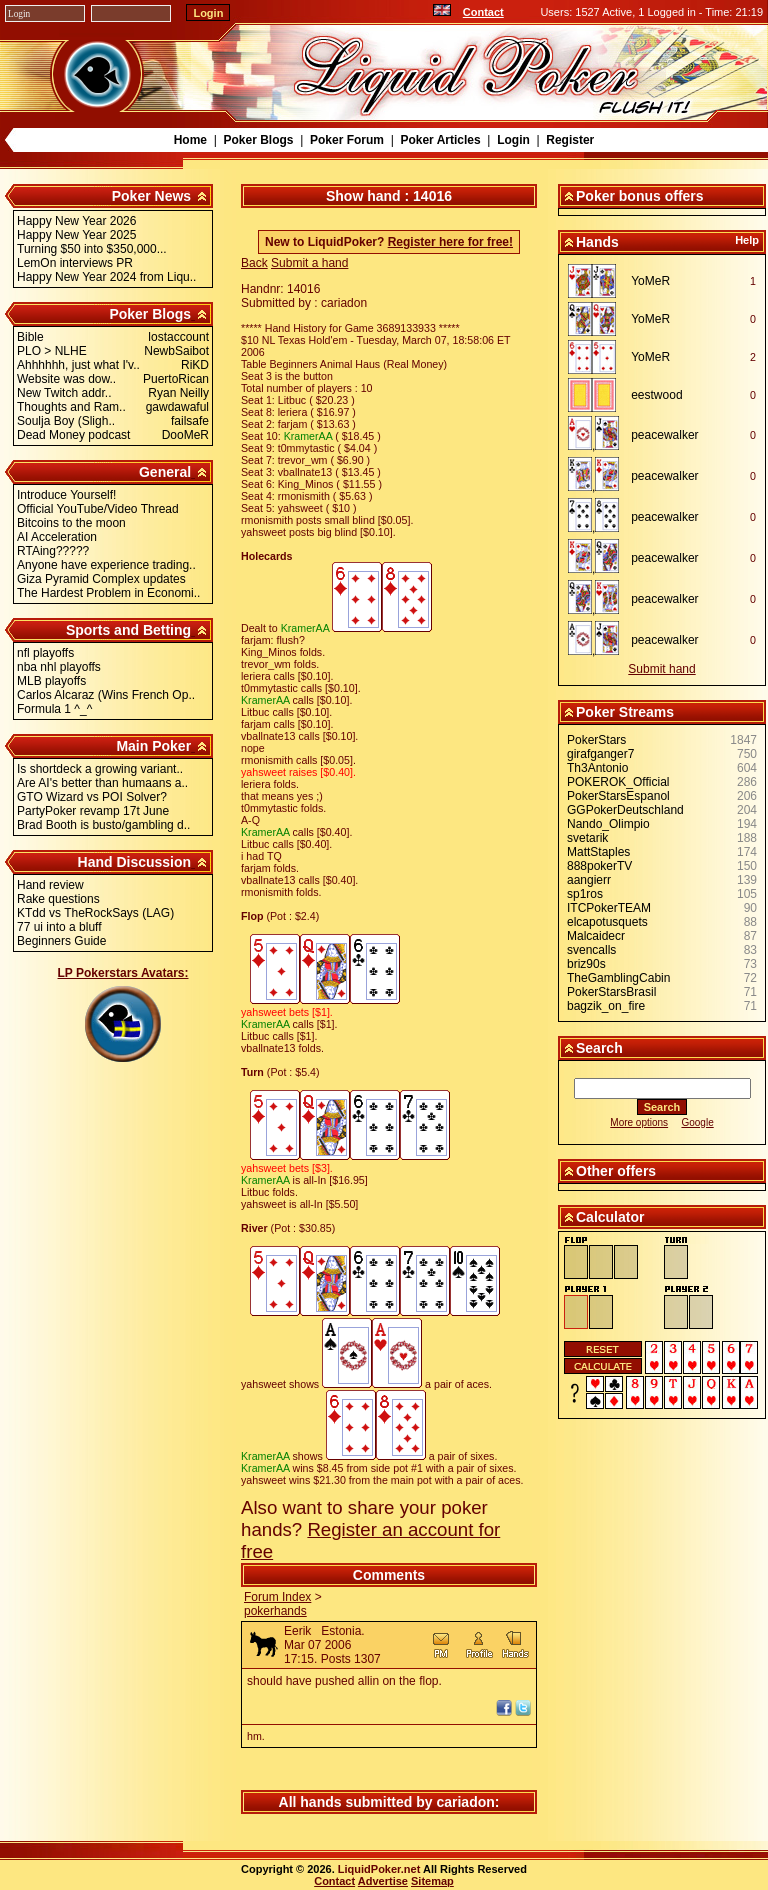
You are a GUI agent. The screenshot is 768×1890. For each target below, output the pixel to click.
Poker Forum (347, 140)
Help (747, 240)
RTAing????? (53, 551)
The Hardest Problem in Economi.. (108, 593)
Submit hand (661, 669)
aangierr (589, 880)
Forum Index (277, 1597)
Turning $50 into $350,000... (92, 249)
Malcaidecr (596, 936)
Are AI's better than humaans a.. (102, 783)
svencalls (591, 950)
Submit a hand (309, 263)
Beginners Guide (61, 941)
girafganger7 (600, 754)
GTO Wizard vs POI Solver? (92, 797)
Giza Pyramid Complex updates (101, 579)
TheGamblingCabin (618, 978)
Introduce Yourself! (66, 495)
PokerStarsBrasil (611, 992)
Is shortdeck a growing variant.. (100, 769)
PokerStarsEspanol (618, 796)
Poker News (151, 196)
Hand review (50, 885)
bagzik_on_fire (606, 1006)
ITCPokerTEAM (609, 908)
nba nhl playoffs (59, 667)
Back (254, 263)
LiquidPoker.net (379, 1869)
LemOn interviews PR (75, 263)
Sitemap (432, 1881)
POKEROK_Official (618, 782)
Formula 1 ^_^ (54, 709)
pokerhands (275, 1611)
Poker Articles (440, 140)
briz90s (586, 964)
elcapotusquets (607, 922)
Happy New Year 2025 (76, 235)
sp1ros (585, 894)
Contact (483, 12)
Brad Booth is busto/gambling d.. (103, 825)
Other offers (616, 1171)
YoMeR (650, 281)
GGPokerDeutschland (625, 810)
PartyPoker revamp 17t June (93, 811)
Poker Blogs (258, 140)
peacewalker (664, 435)
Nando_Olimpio (608, 824)
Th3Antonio (597, 768)
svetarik (587, 838)
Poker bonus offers (640, 196)
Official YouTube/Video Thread (98, 509)
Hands (597, 242)
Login (513, 140)
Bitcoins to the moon (71, 523)
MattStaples (598, 852)
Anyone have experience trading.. (106, 565)
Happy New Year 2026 (76, 221)
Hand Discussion (135, 862)
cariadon (465, 1802)
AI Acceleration (57, 537)
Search (599, 1048)
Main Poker (153, 746)
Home (190, 140)
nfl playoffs (45, 653)
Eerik (297, 1631)
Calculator (610, 1217)
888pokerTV (599, 866)
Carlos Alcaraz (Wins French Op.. (106, 695)
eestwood (656, 395)
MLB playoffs (51, 681)
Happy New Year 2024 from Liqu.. (106, 277)
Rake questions (58, 899)
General (165, 472)
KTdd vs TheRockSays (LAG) (95, 913)
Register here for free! (450, 242)
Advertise (383, 1881)
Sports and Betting (128, 630)
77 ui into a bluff (59, 927)
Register (570, 140)
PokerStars (596, 740)
